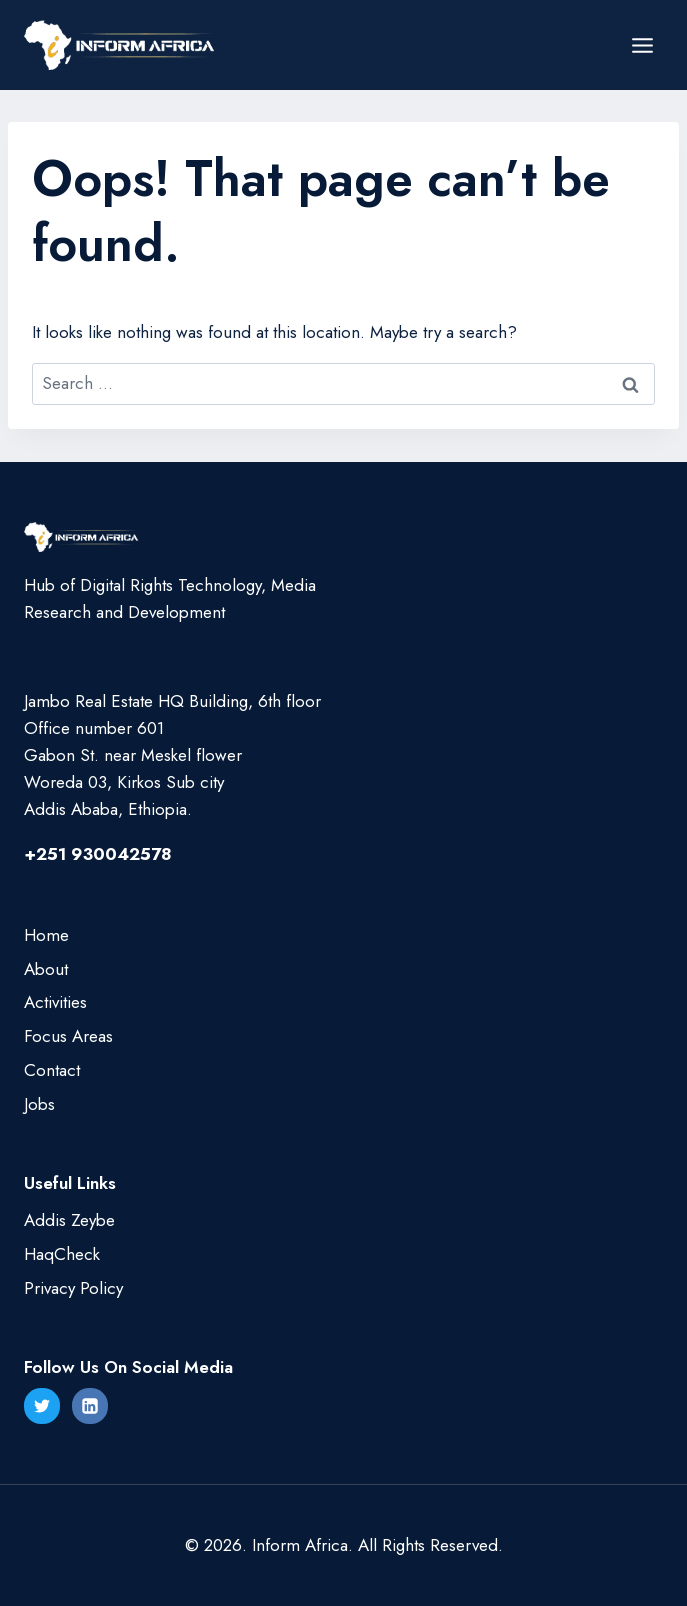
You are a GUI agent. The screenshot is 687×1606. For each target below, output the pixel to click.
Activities (55, 1002)
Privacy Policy (73, 1288)
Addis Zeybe (69, 1220)
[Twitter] (42, 1406)
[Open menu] (642, 45)
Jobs (39, 1104)
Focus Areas (68, 1036)
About (46, 969)
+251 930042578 (98, 854)
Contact (52, 1070)
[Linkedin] (90, 1406)
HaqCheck (62, 1254)
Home (46, 935)
